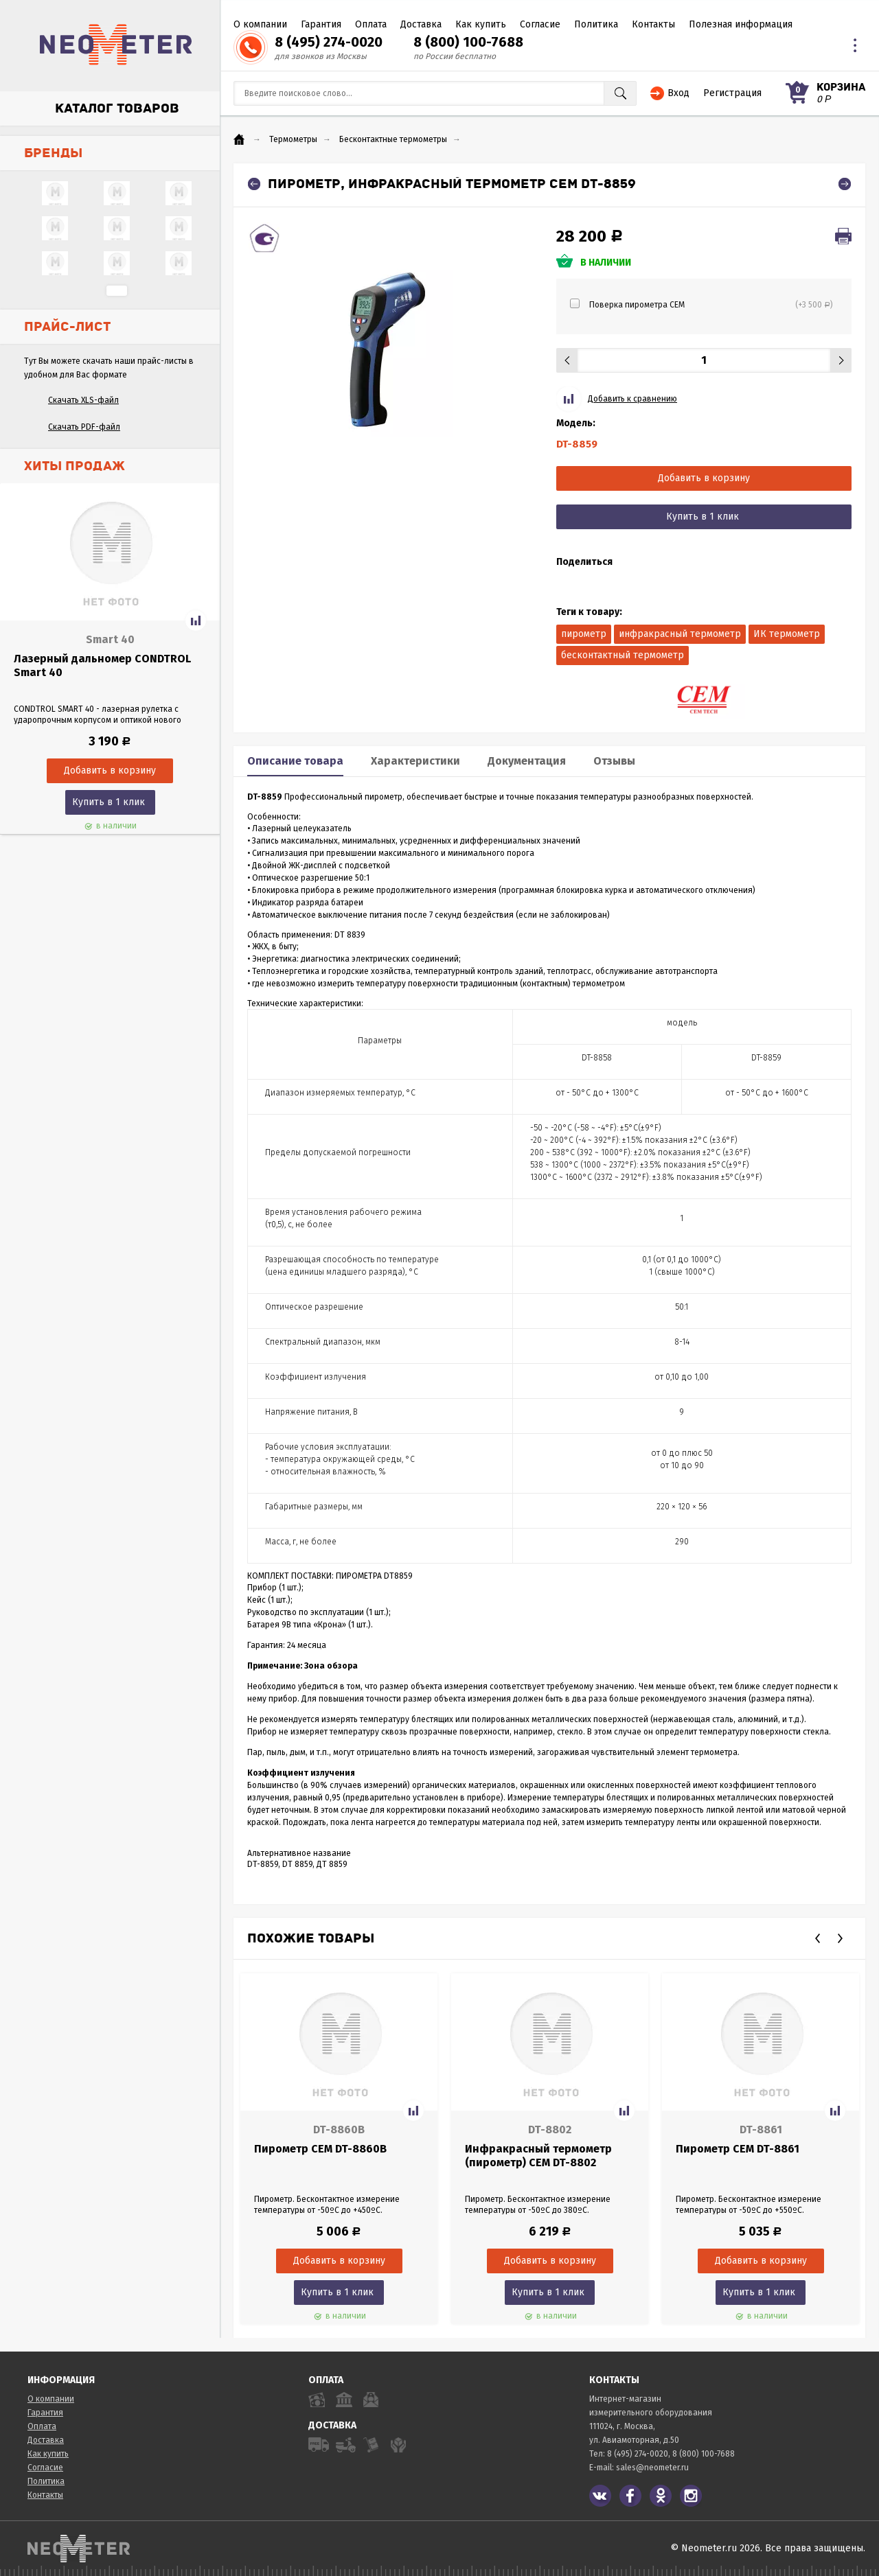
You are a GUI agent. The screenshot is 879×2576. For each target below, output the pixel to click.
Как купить (480, 24)
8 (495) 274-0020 (329, 42)
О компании (260, 24)
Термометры (293, 139)
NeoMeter (116, 44)
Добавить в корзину (704, 478)
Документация (527, 760)
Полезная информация (740, 24)
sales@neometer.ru (652, 2467)
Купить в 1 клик (108, 802)
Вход (678, 93)
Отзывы (614, 760)
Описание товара (295, 760)
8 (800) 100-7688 (468, 42)
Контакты (653, 24)
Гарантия (321, 24)
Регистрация (732, 93)
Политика (596, 24)
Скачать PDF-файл (84, 427)
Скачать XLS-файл (83, 400)
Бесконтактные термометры (393, 139)
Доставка (421, 24)
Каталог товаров (117, 108)
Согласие (540, 24)
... (116, 291)
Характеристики (415, 760)
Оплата (371, 24)
